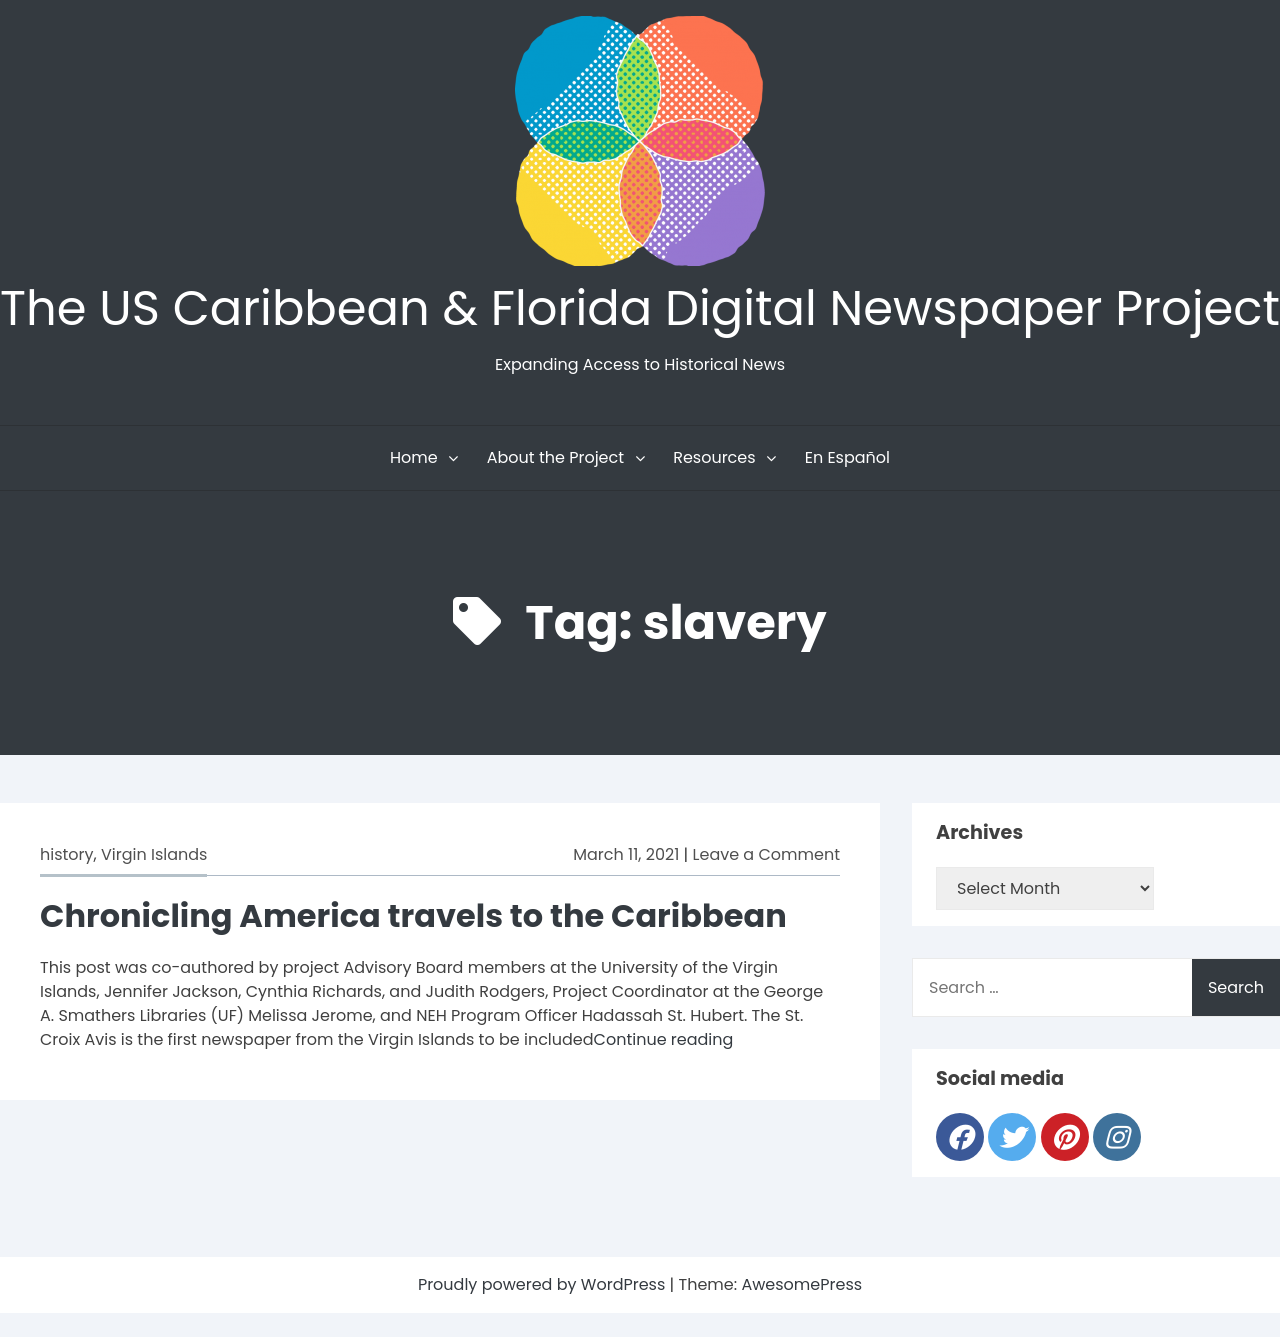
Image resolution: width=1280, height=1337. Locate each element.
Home (414, 457)
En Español (847, 457)
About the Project (555, 457)
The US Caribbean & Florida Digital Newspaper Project (640, 308)
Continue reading (664, 1039)
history (67, 854)
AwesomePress (801, 1284)
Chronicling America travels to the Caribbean (413, 915)
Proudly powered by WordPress (544, 1284)
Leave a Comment (766, 854)
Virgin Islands (154, 854)
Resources (714, 457)
